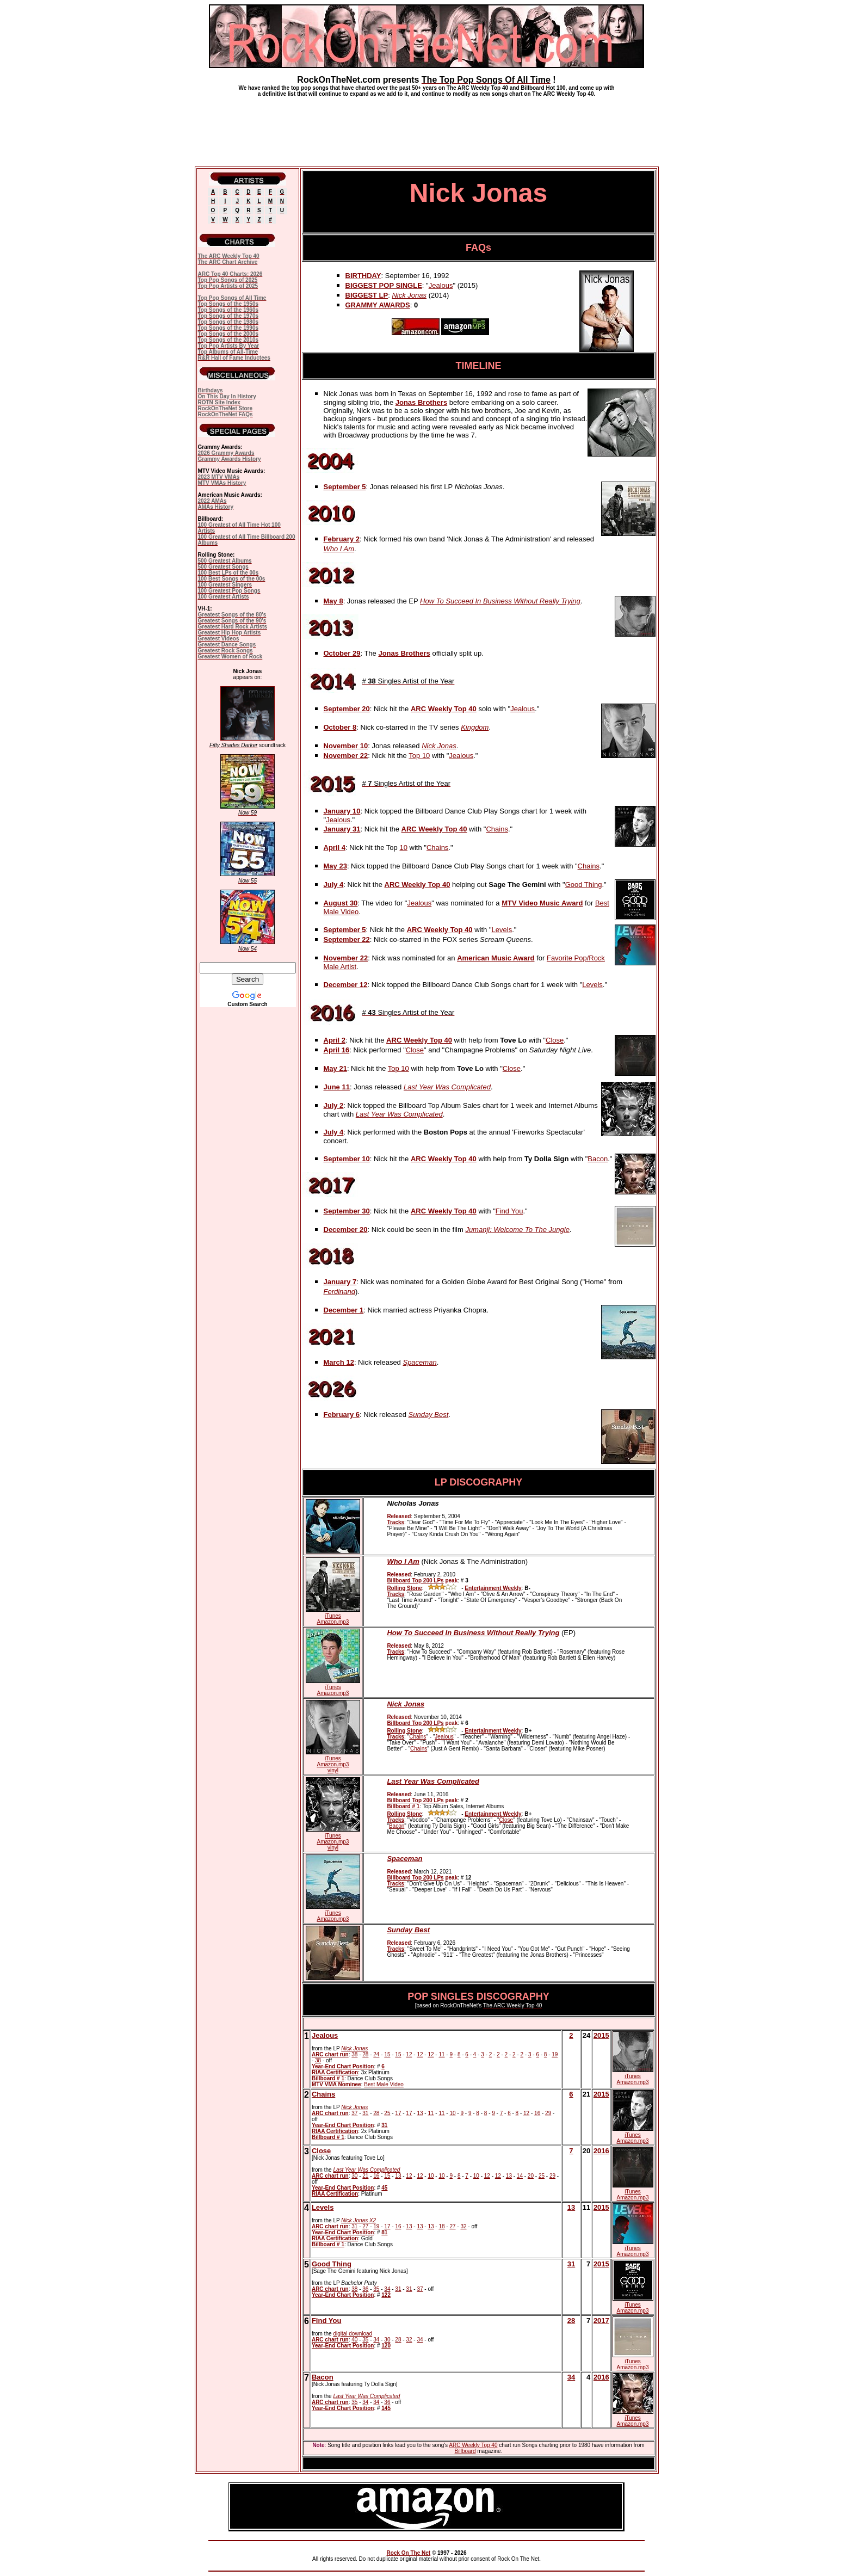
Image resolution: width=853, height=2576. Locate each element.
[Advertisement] (426, 127)
